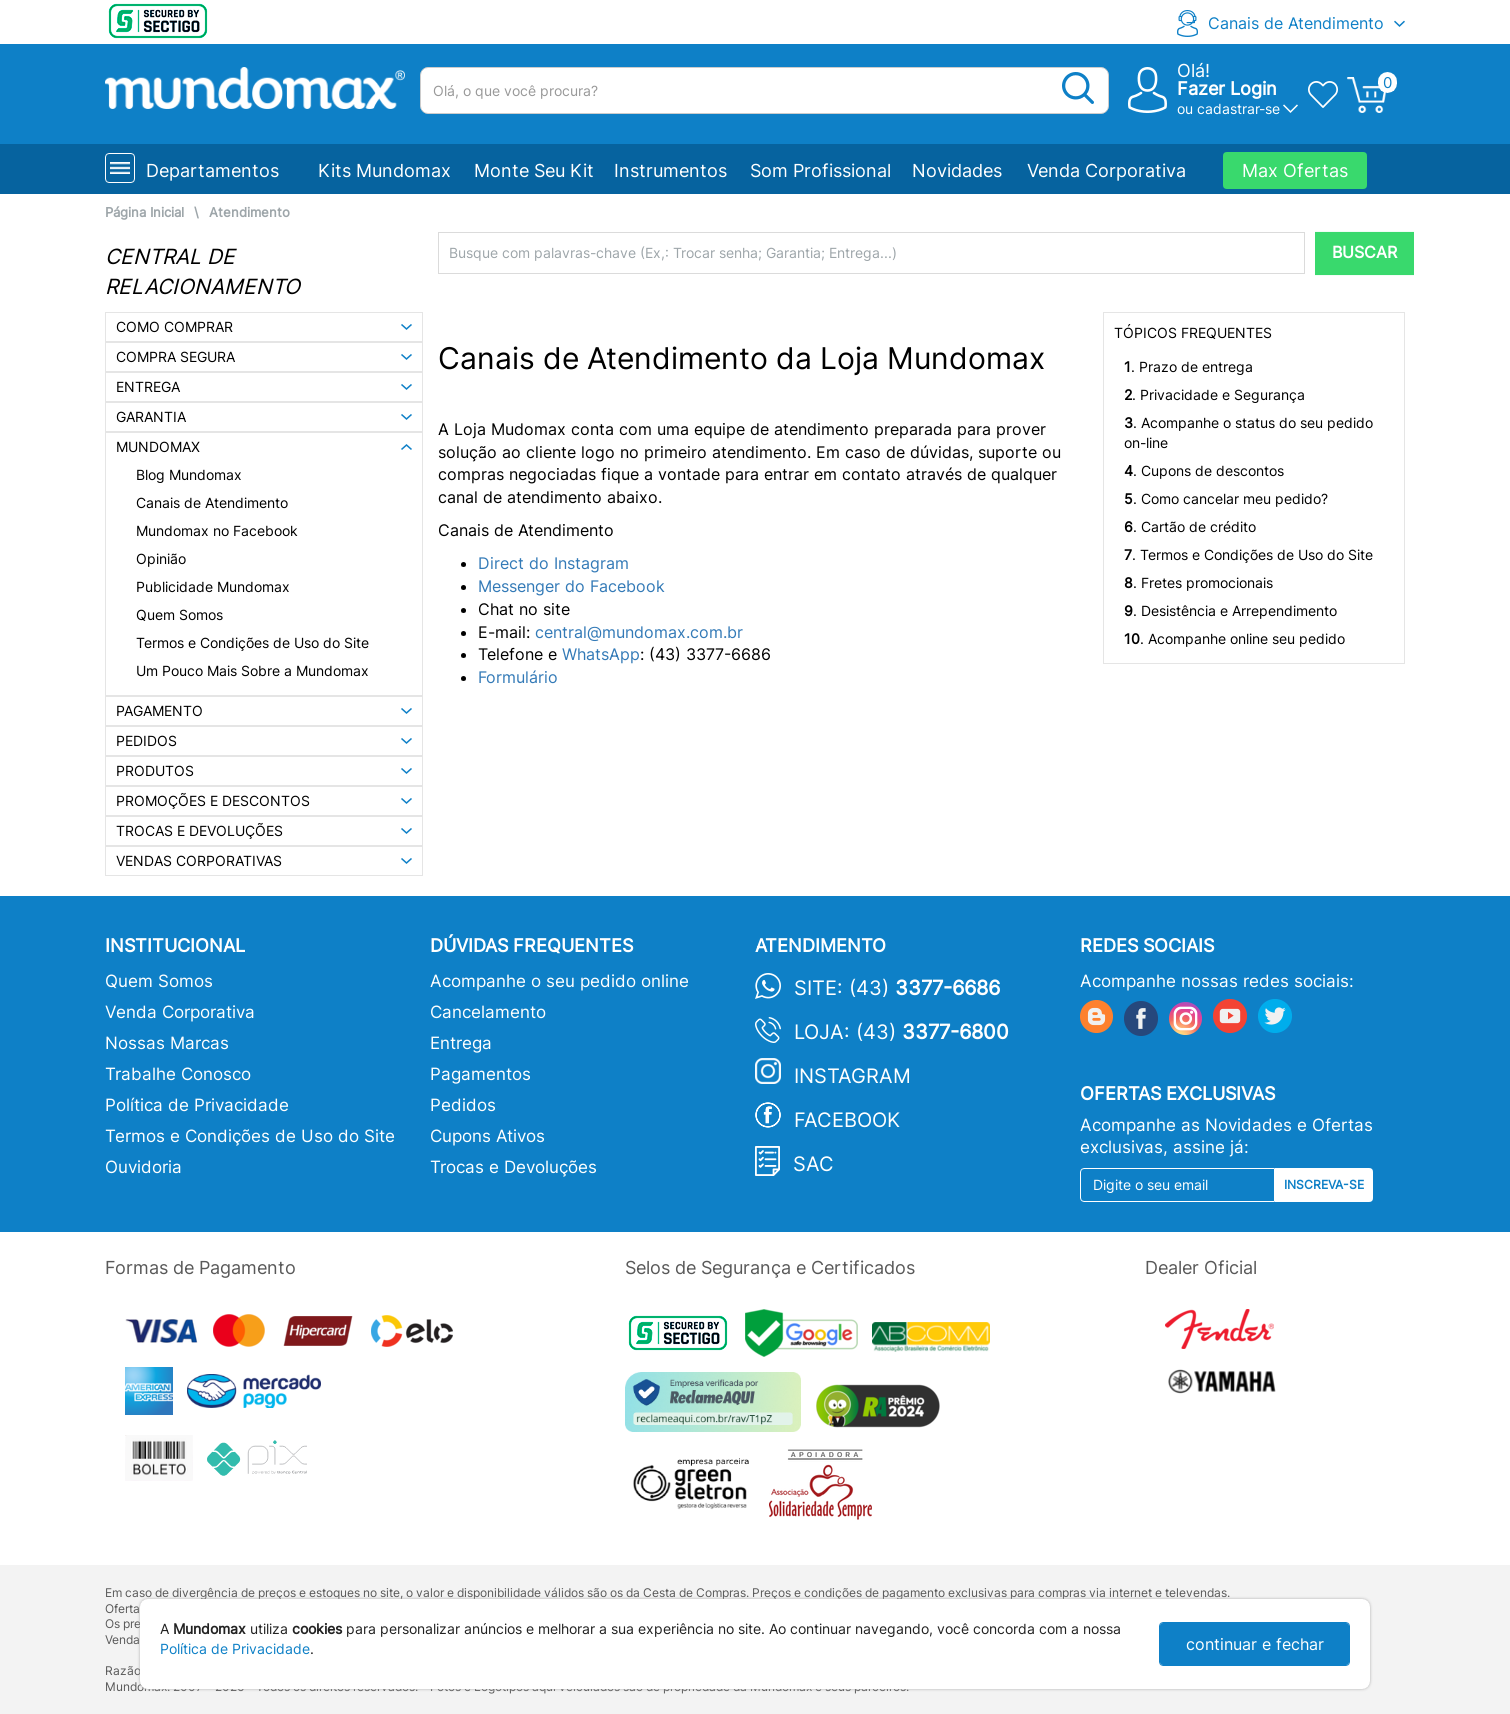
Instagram (852, 1076)
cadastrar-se (1238, 108)
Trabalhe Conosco (178, 1074)
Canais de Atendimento (1296, 23)
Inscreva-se (1324, 1184)
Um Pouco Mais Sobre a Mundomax (252, 670)
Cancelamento (488, 1012)
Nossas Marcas (167, 1043)
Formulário (518, 677)
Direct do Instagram (553, 563)
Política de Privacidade (197, 1105)
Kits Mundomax (384, 170)
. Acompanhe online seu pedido (1234, 638)
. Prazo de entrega (1188, 366)
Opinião (161, 558)
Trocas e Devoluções (513, 1167)
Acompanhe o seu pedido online (559, 981)
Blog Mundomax (189, 474)
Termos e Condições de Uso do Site (252, 642)
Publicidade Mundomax (213, 586)
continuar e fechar (1255, 1644)
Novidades (957, 170)
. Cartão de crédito (1190, 526)
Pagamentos (480, 1074)
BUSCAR (1364, 252)
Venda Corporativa (1106, 170)
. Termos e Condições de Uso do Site (1248, 554)
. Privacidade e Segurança (1214, 394)
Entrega (461, 1043)
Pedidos (463, 1105)
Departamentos (212, 170)
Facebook (847, 1120)
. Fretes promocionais (1198, 582)
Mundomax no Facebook (217, 530)
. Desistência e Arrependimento (1230, 610)
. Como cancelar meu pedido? (1226, 498)
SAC (813, 1164)
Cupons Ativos (487, 1136)
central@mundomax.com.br (639, 632)
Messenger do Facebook (574, 586)
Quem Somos (179, 614)
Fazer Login (1227, 88)
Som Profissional (820, 170)
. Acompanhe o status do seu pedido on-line (1248, 432)
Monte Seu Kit (534, 170)
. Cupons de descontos (1204, 470)
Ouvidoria (143, 1167)
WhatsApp (601, 654)
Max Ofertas (1295, 170)
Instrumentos (670, 170)
